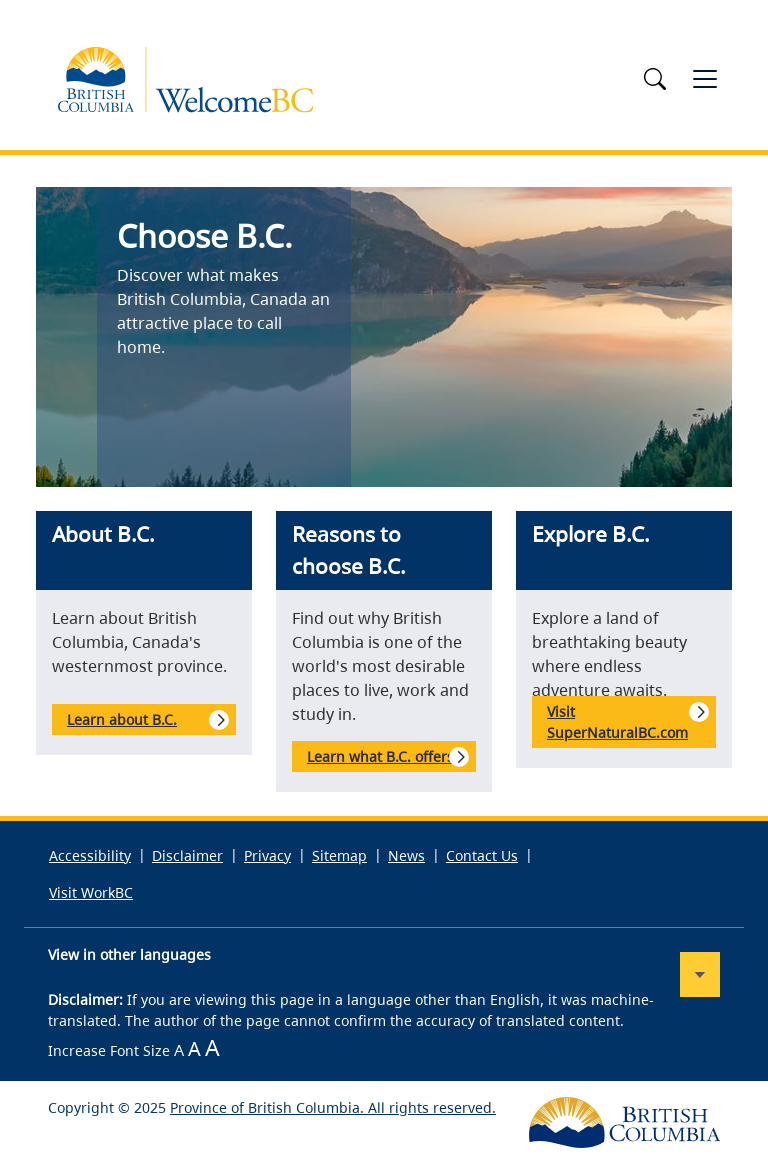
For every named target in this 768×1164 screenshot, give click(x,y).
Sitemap (339, 855)
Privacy (267, 855)
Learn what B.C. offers (380, 756)
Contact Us (482, 855)
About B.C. (103, 534)
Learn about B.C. (122, 719)
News (406, 855)
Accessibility (90, 855)
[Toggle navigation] (705, 79)
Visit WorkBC (91, 892)
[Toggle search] (658, 79)
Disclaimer (187, 855)
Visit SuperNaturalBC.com (617, 722)
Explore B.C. (591, 534)
